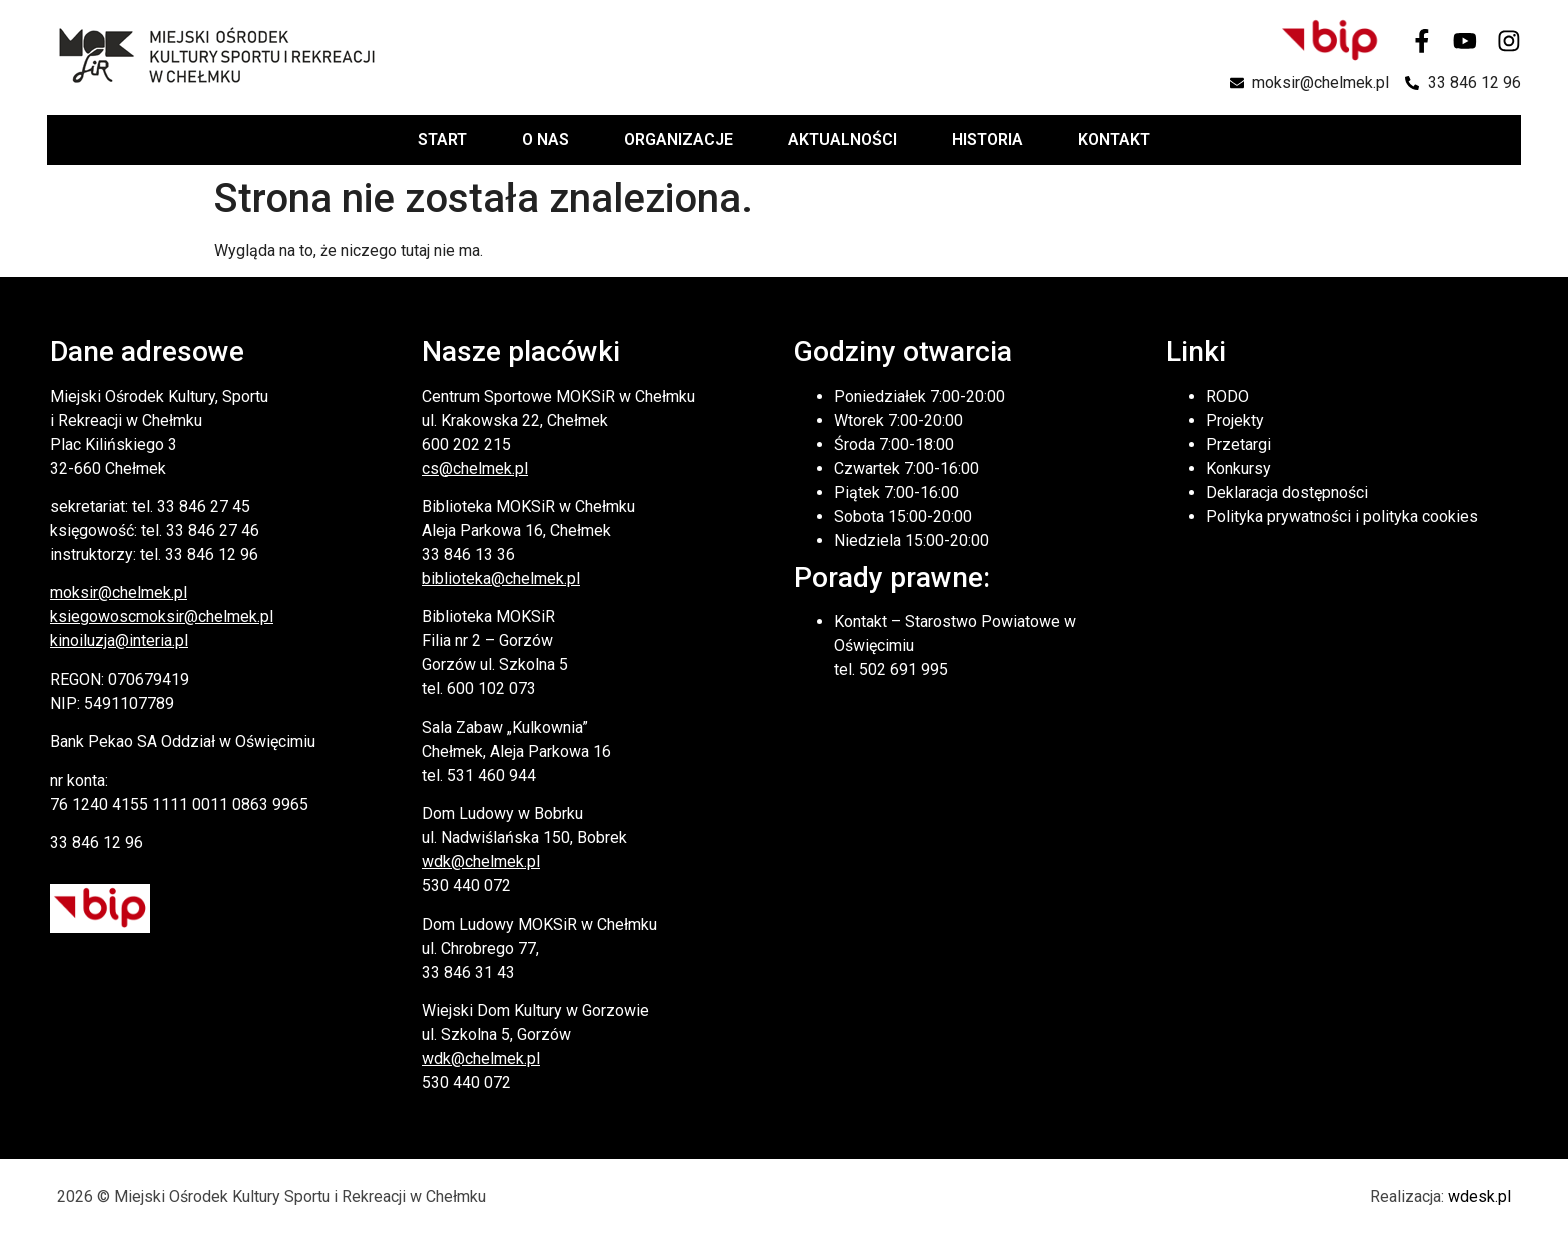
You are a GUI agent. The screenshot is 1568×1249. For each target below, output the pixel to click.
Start (442, 139)
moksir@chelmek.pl (118, 592)
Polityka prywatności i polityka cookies (1342, 516)
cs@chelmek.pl (475, 468)
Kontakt (1114, 139)
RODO (1227, 396)
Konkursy (1238, 468)
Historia (987, 139)
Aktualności (842, 139)
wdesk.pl (1479, 1196)
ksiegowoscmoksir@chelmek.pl (161, 616)
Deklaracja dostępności (1287, 492)
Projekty (1235, 420)
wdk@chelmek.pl (481, 861)
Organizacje (678, 139)
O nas (545, 139)
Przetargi (1238, 444)
